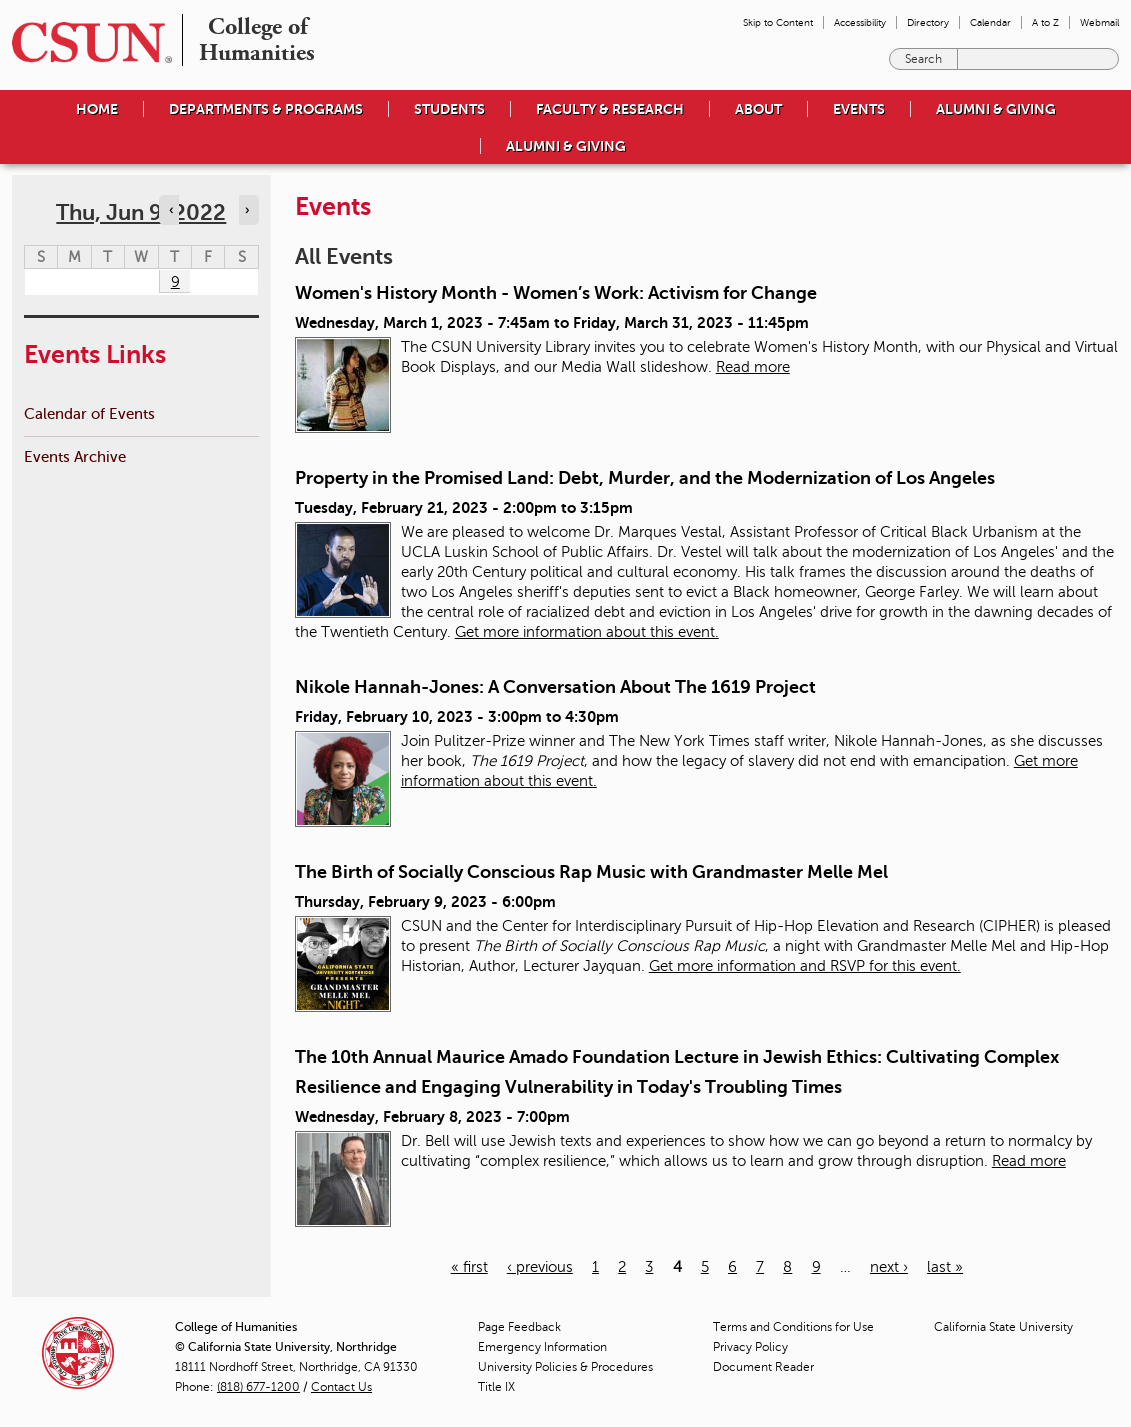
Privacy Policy (750, 1347)
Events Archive (75, 456)
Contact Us (341, 1387)
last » (945, 1267)
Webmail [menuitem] (1099, 22)
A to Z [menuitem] (1045, 22)
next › (889, 1267)
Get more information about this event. (587, 632)
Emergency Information (542, 1347)
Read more (753, 367)
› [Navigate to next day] (247, 210)
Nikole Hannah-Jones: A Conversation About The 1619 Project (555, 687)
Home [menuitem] (97, 109)
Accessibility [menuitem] (860, 22)
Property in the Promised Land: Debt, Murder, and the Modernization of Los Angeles (645, 478)
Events (859, 109)
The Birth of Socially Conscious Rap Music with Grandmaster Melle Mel (591, 872)
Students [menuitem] (449, 109)
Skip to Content (778, 22)
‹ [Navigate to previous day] (171, 210)
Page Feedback (519, 1327)
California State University (1003, 1327)
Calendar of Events (89, 413)
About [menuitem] (758, 109)
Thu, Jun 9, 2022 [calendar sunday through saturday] (141, 212)
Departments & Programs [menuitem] (266, 109)
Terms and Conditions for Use (793, 1327)
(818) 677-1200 (258, 1387)
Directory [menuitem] (928, 22)
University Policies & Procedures (565, 1367)
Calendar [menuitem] (990, 22)
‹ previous (540, 1267)
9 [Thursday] (175, 282)
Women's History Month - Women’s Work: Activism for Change (556, 293)
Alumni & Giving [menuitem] (996, 109)
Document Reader (763, 1367)
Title (496, 1387)
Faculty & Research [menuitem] (610, 109)
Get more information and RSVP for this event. (805, 966)
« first (469, 1267)
